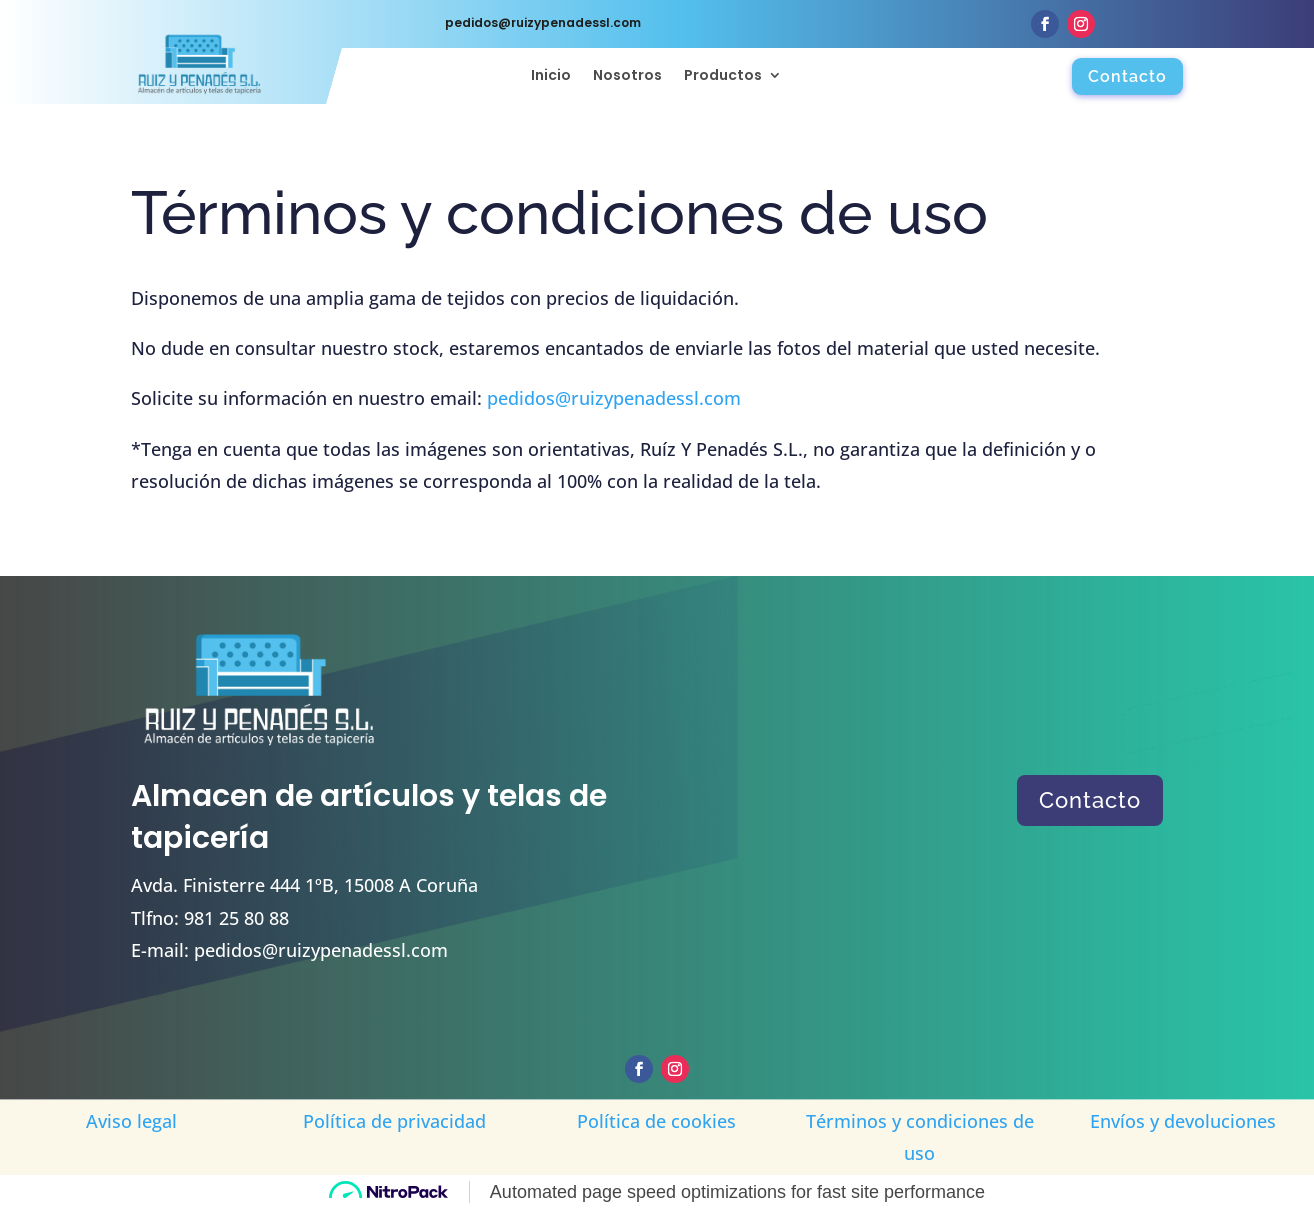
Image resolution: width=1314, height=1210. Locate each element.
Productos (723, 76)
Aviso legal (131, 1121)
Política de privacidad (394, 1121)
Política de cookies (656, 1121)
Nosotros (627, 76)
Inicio (551, 76)
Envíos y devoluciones (1183, 1121)
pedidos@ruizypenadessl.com (614, 398)
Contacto (1127, 76)
